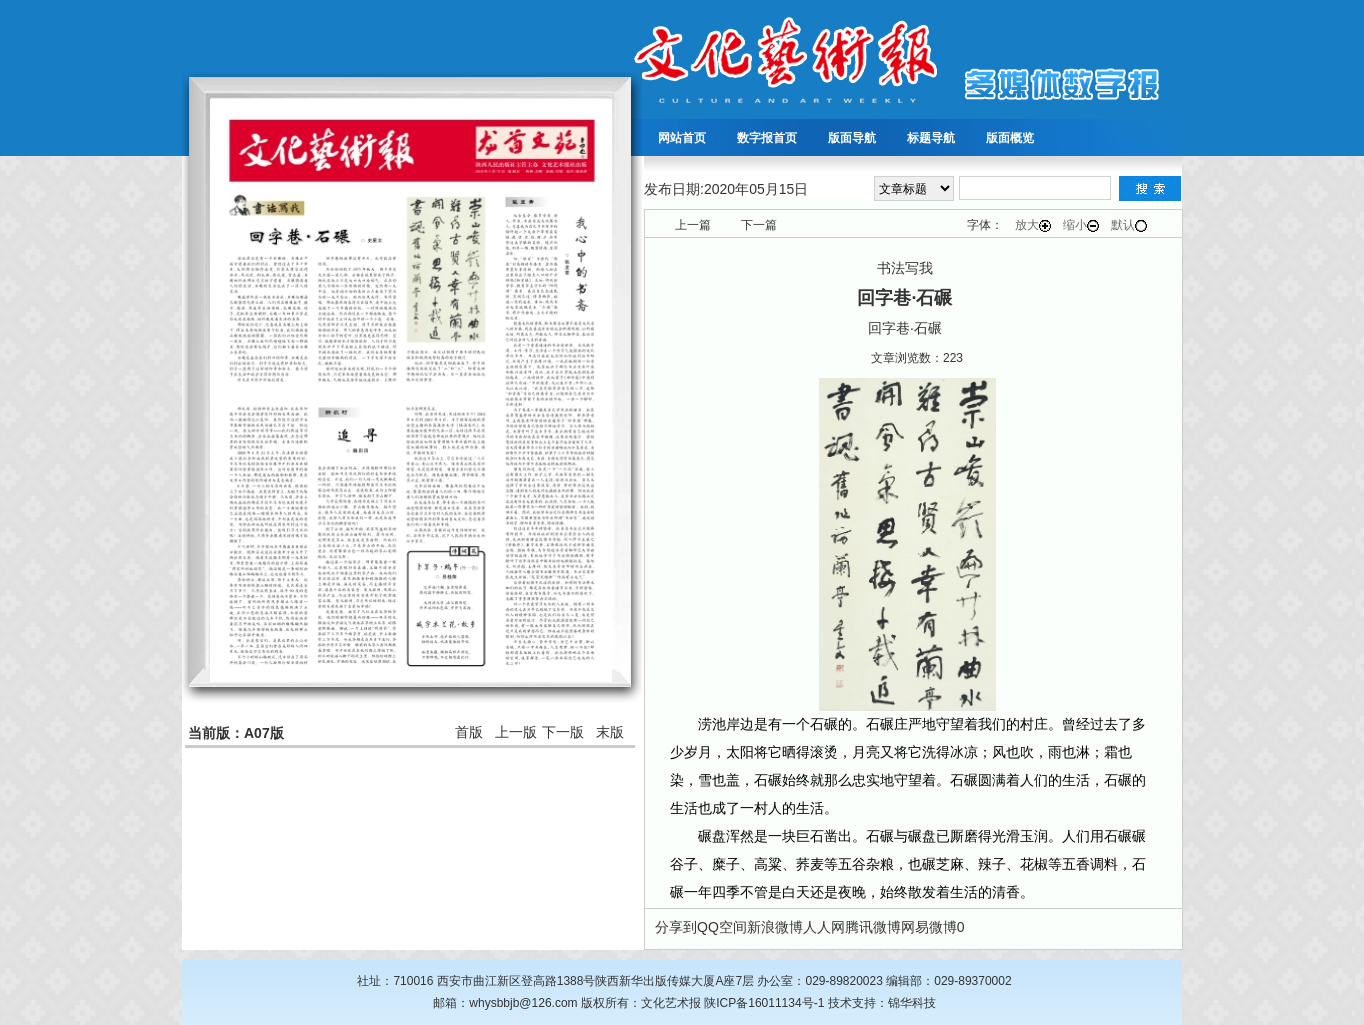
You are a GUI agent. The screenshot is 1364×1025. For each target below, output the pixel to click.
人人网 (824, 927)
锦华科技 (912, 1003)
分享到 (676, 927)
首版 (469, 732)
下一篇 (759, 225)
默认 (1129, 225)
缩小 (1081, 225)
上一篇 (693, 225)
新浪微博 (775, 927)
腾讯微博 (873, 927)
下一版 (563, 732)
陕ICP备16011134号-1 (764, 1003)
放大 (1033, 225)
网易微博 (929, 927)
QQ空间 (722, 927)
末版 (610, 732)
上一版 (516, 732)
